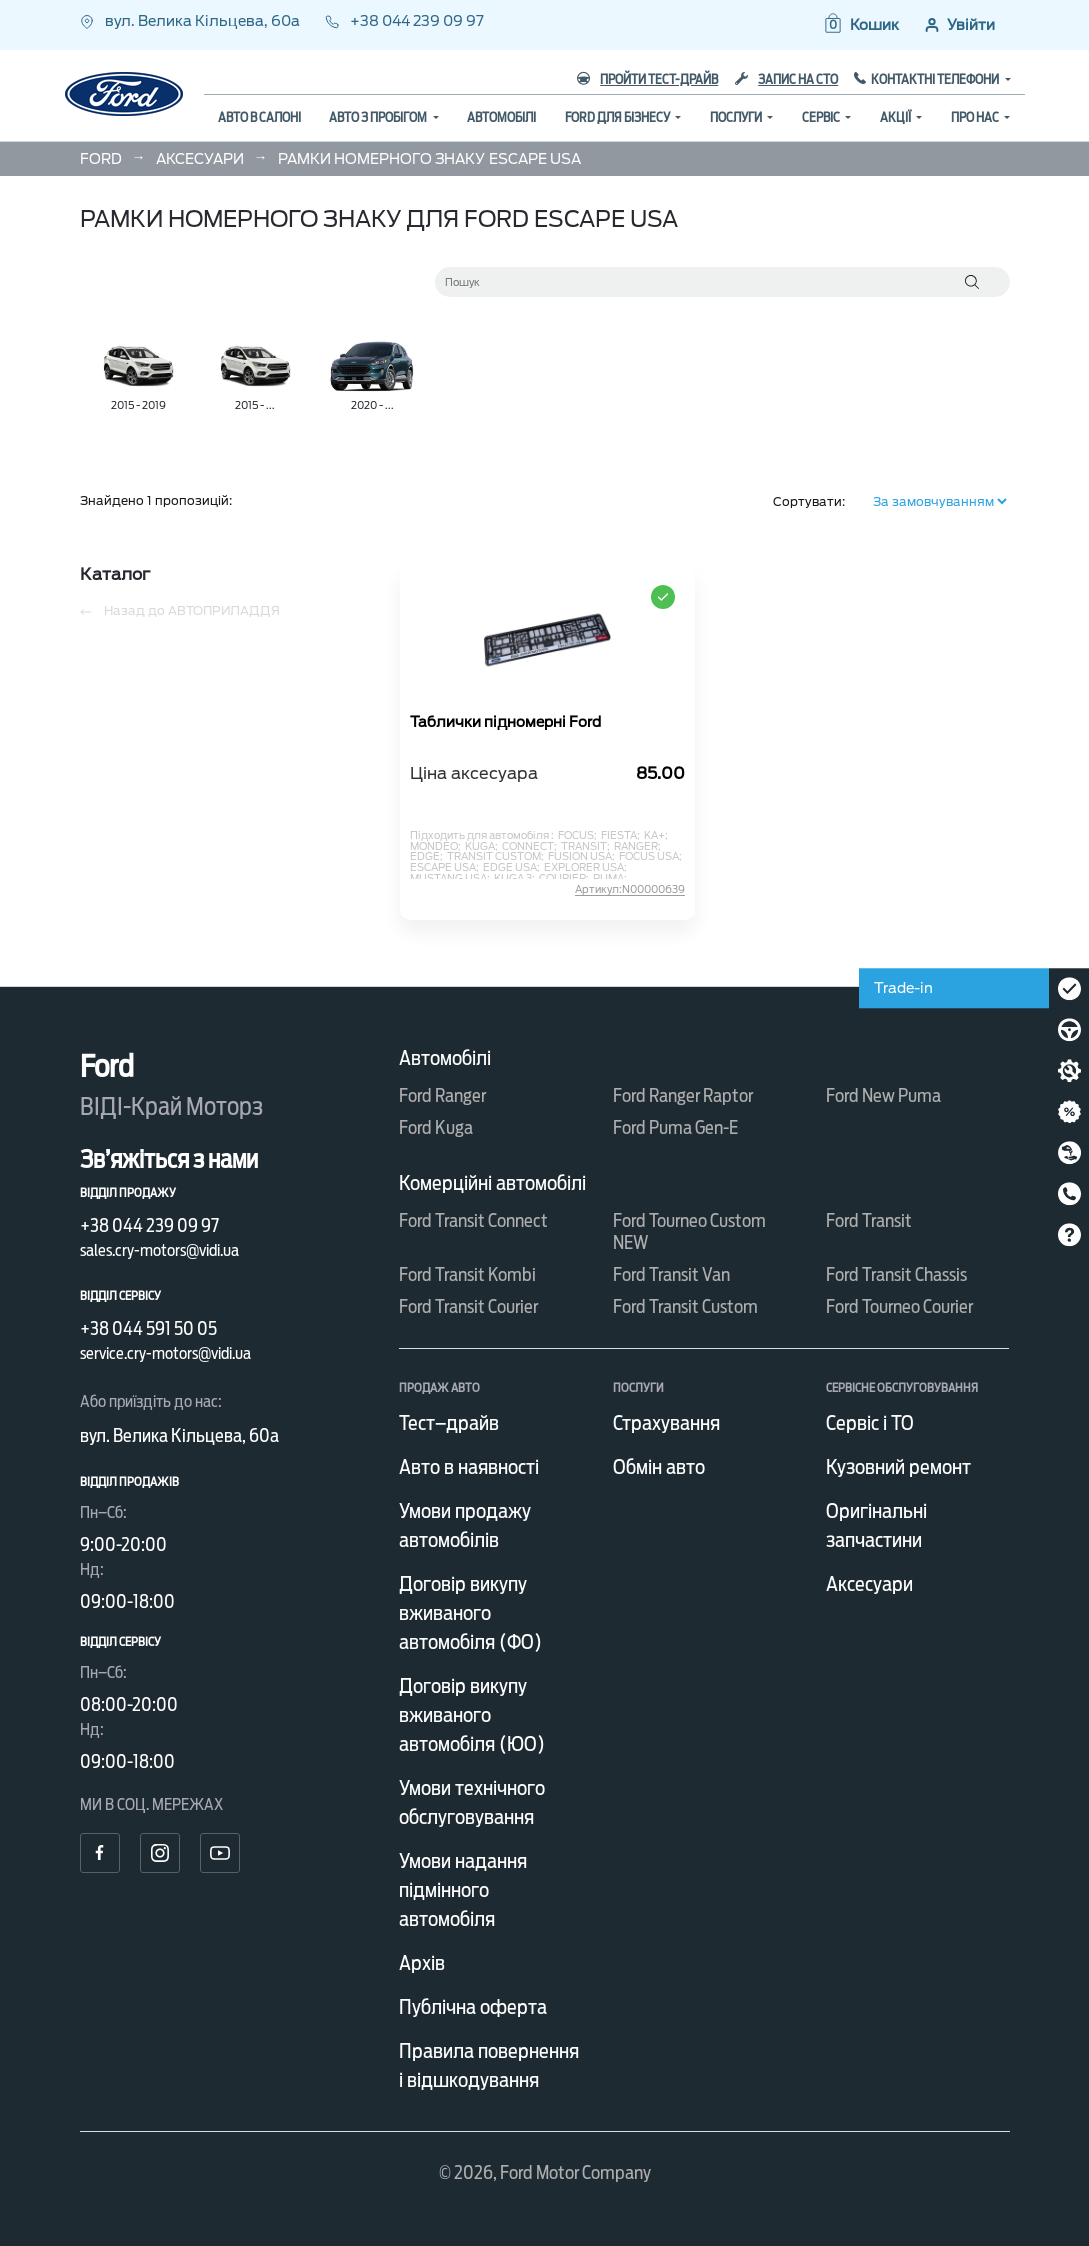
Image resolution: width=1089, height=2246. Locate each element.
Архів (422, 1963)
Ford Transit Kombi (467, 1274)
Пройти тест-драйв (647, 79)
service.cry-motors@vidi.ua (165, 1353)
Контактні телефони (936, 79)
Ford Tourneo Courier (899, 1306)
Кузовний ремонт (898, 1467)
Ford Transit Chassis (896, 1274)
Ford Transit (869, 1220)
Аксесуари (869, 1584)
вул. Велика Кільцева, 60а (191, 21)
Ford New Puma (883, 1095)
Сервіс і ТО (870, 1423)
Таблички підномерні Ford (505, 722)
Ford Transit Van (671, 1274)
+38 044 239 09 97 (404, 21)
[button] (860, 25)
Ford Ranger (442, 1095)
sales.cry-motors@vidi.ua (159, 1250)
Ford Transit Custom (685, 1306)
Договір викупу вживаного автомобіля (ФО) (470, 1613)
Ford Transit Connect (473, 1220)
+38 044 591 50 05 (148, 1328)
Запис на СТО (786, 79)
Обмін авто (659, 1467)
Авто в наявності (469, 1467)
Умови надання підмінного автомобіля (463, 1890)
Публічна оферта (473, 2007)
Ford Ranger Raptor (683, 1095)
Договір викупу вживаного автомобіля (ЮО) (472, 1715)
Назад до (180, 611)
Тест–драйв (449, 1423)
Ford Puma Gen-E (675, 1127)
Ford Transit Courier (468, 1306)
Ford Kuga (436, 1127)
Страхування (666, 1423)
